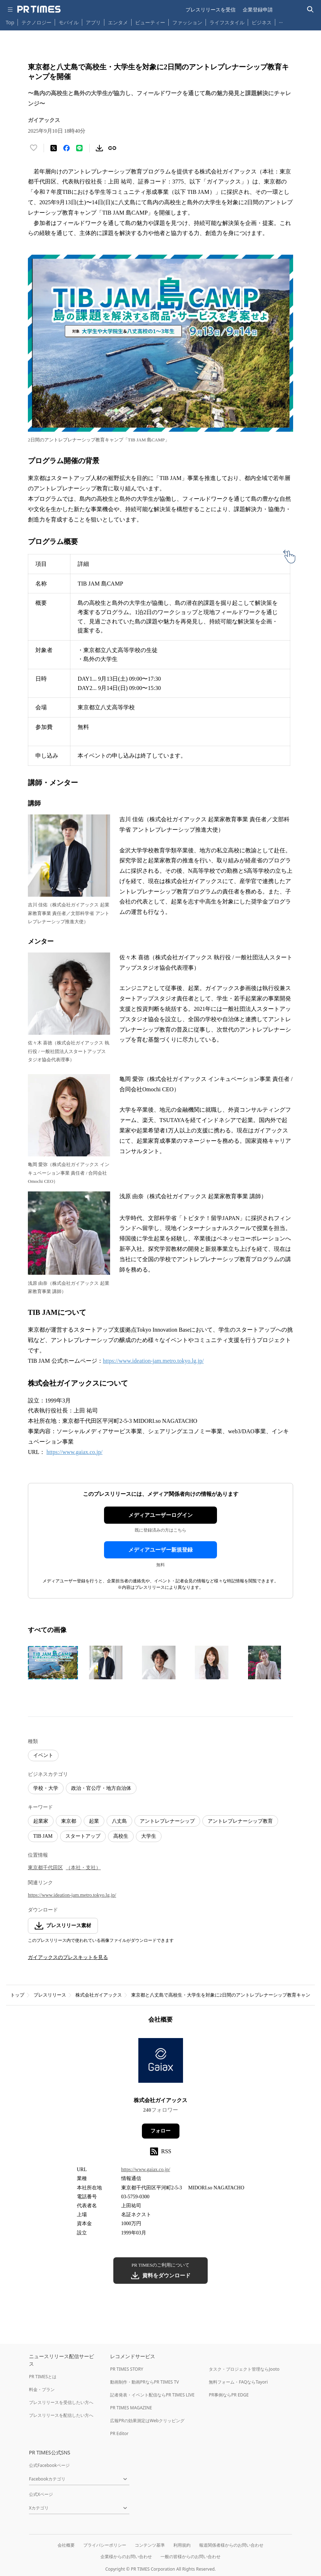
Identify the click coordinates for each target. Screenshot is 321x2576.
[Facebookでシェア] (66, 148)
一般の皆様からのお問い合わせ (190, 2556)
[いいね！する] (33, 148)
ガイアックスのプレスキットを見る (68, 1957)
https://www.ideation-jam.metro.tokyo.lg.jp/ (153, 1361)
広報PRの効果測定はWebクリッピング (147, 2421)
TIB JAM (43, 1836)
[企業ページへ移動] (160, 2062)
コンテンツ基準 (150, 2545)
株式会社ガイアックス (98, 1995)
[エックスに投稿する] (53, 148)
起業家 (40, 1821)
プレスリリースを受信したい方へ (61, 2402)
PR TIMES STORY (126, 2369)
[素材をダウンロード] (99, 148)
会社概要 (66, 2545)
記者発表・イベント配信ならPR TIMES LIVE (152, 2395)
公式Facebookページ (49, 2465)
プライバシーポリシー (104, 2545)
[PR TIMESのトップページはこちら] (39, 9)
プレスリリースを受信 (211, 9)
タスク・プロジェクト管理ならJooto (244, 2369)
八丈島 (119, 1821)
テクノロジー (36, 22)
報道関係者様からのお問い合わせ (231, 2545)
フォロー (160, 2131)
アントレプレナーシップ (167, 1821)
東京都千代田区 (45, 1867)
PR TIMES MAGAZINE (131, 2408)
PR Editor (119, 2433)
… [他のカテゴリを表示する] (281, 21)
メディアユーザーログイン (160, 1515)
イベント (43, 1755)
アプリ (93, 22)
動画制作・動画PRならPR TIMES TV (144, 2382)
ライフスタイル (227, 22)
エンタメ (118, 22)
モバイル (69, 22)
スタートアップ (82, 1836)
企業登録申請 (258, 9)
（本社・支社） (83, 1867)
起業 (94, 1821)
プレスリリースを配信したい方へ (61, 2415)
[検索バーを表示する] (310, 9)
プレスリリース (50, 1995)
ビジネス (262, 22)
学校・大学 (45, 1788)
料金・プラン (42, 2389)
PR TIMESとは (42, 2377)
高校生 (120, 1836)
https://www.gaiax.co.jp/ (74, 1452)
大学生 (148, 1836)
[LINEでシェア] (79, 148)
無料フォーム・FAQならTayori (238, 2382)
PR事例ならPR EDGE (228, 2395)
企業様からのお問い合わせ (126, 2556)
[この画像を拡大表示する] (53, 1662)
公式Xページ (41, 2494)
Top (10, 22)
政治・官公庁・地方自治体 (101, 1788)
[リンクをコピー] (112, 148)
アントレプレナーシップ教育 (240, 1821)
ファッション (187, 22)
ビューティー (150, 22)
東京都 (68, 1821)
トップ (17, 1995)
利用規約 (182, 2545)
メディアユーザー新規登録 (160, 1550)
